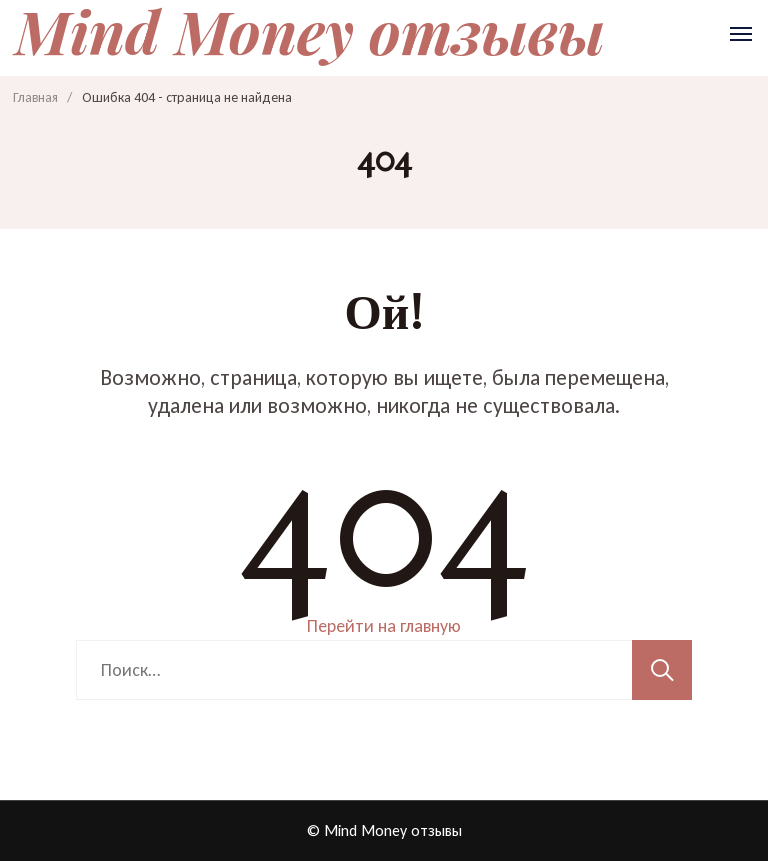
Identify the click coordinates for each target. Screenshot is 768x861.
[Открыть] (741, 34)
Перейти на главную (384, 626)
